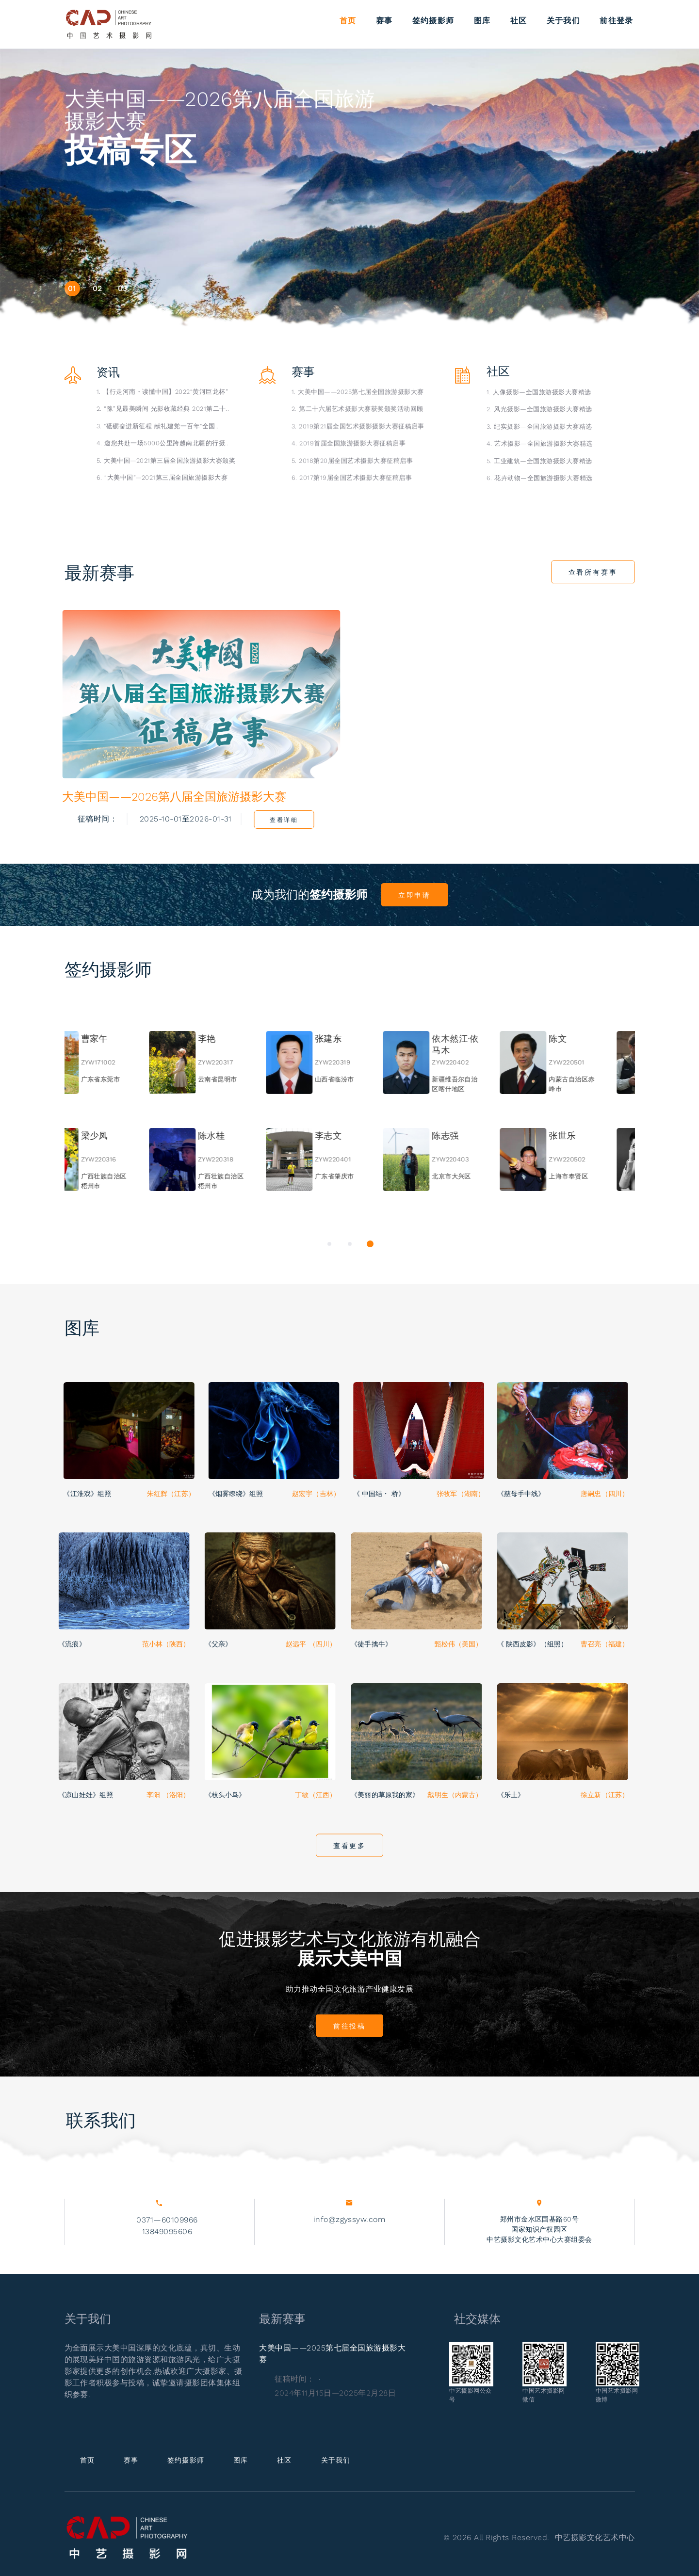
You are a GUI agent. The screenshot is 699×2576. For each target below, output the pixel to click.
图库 (482, 20)
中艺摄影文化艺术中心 (595, 2537)
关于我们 (563, 20)
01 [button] (72, 288)
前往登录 (616, 20)
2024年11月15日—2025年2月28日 (335, 2393)
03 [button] (123, 288)
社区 (518, 20)
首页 (348, 20)
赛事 (384, 20)
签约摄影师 (433, 20)
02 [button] (97, 288)
